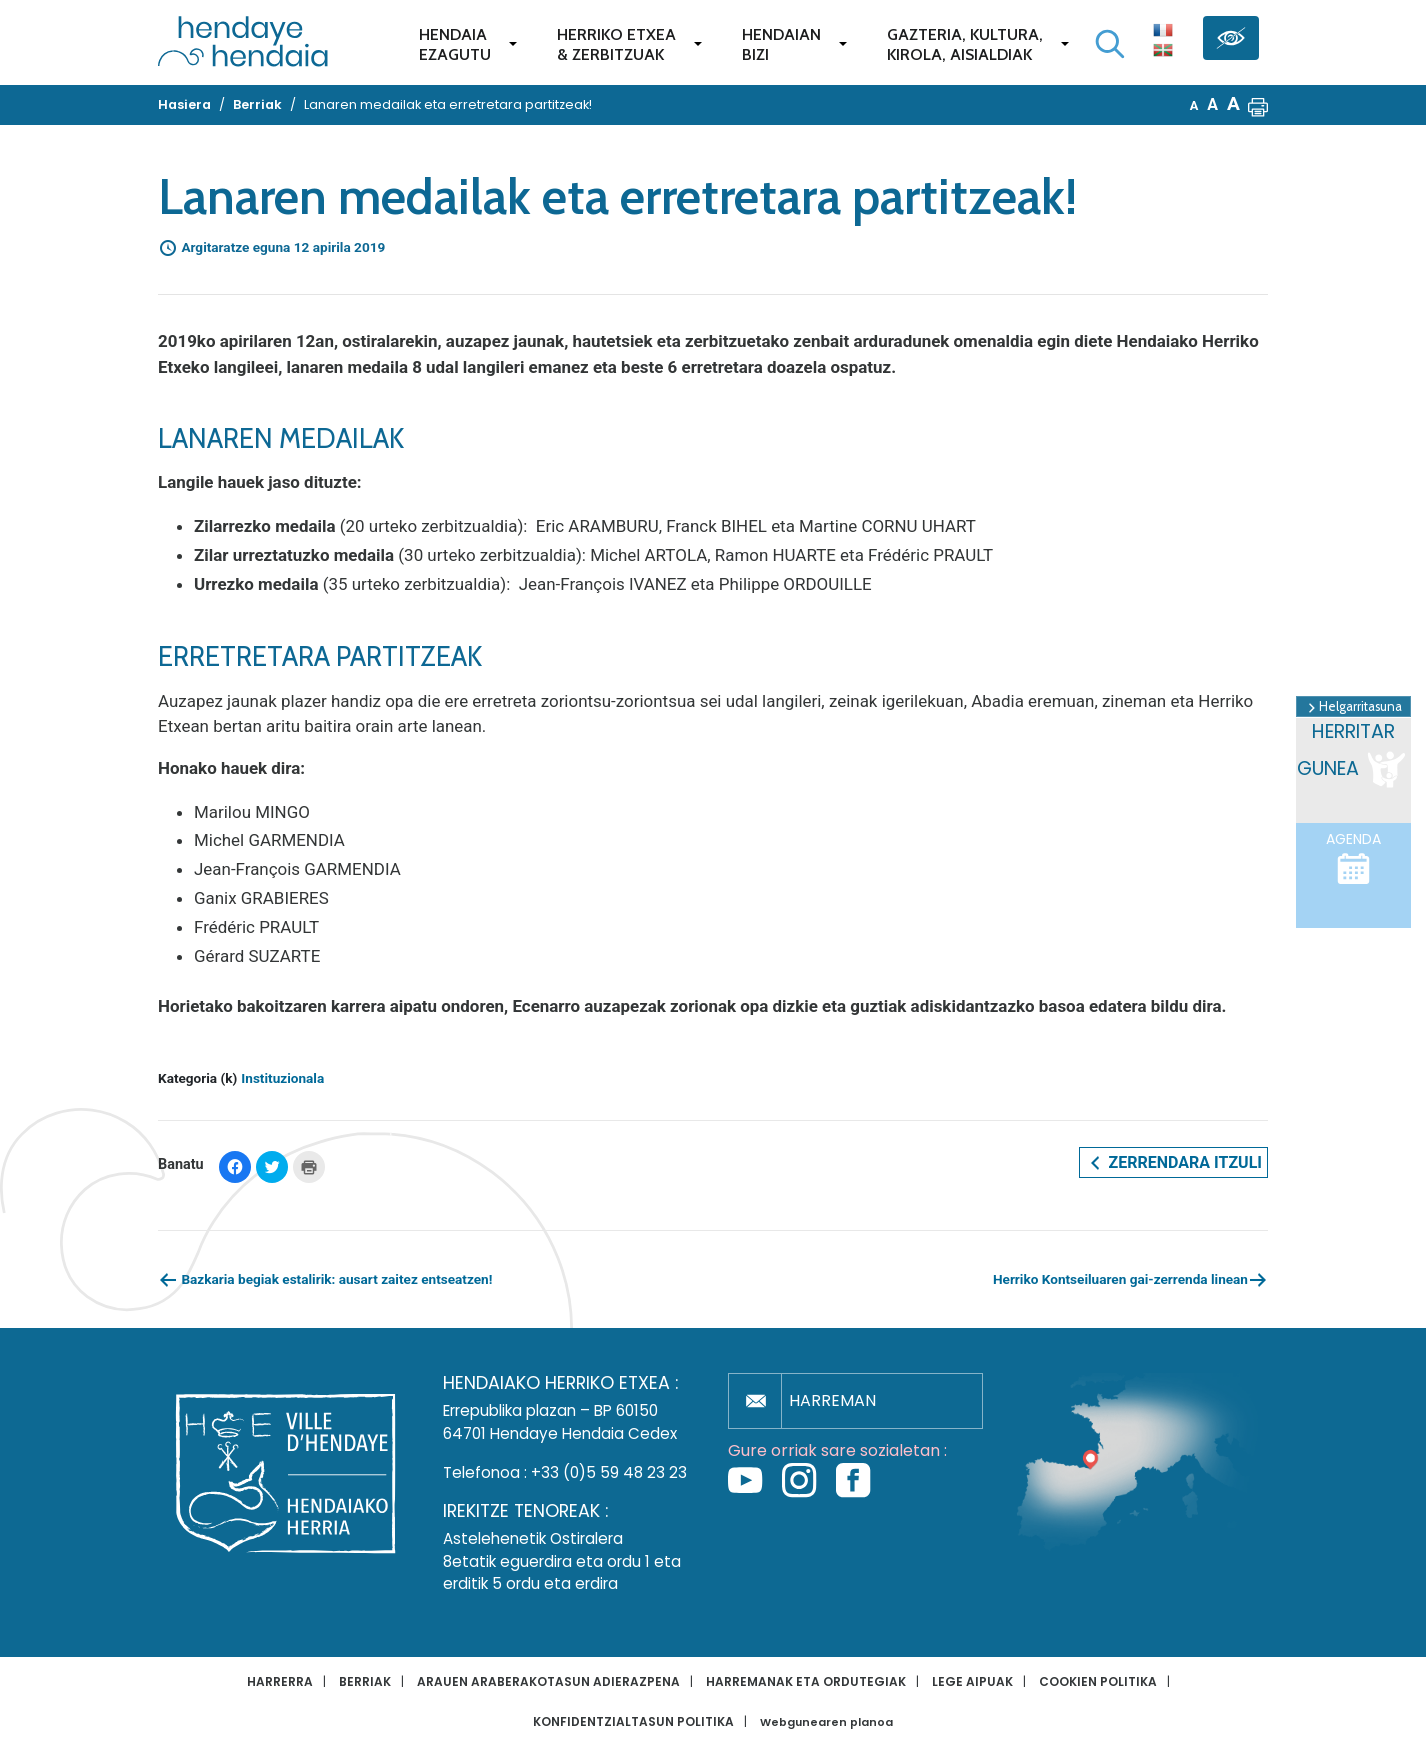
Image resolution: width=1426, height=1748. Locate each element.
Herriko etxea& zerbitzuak (616, 44)
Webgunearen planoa (826, 1722)
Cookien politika (1098, 1681)
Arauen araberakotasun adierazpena (548, 1681)
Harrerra (280, 1681)
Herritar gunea (1353, 755)
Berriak (365, 1681)
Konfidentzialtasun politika (633, 1721)
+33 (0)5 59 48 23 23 (609, 1472)
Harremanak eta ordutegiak (806, 1681)
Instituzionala (282, 1078)
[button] (1258, 105)
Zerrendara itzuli (1173, 1163)
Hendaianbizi (781, 44)
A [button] (1194, 105)
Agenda (1353, 858)
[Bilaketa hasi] (1110, 44)
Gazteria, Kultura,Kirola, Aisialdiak (965, 44)
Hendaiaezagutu (455, 44)
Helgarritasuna (1353, 707)
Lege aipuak (972, 1681)
